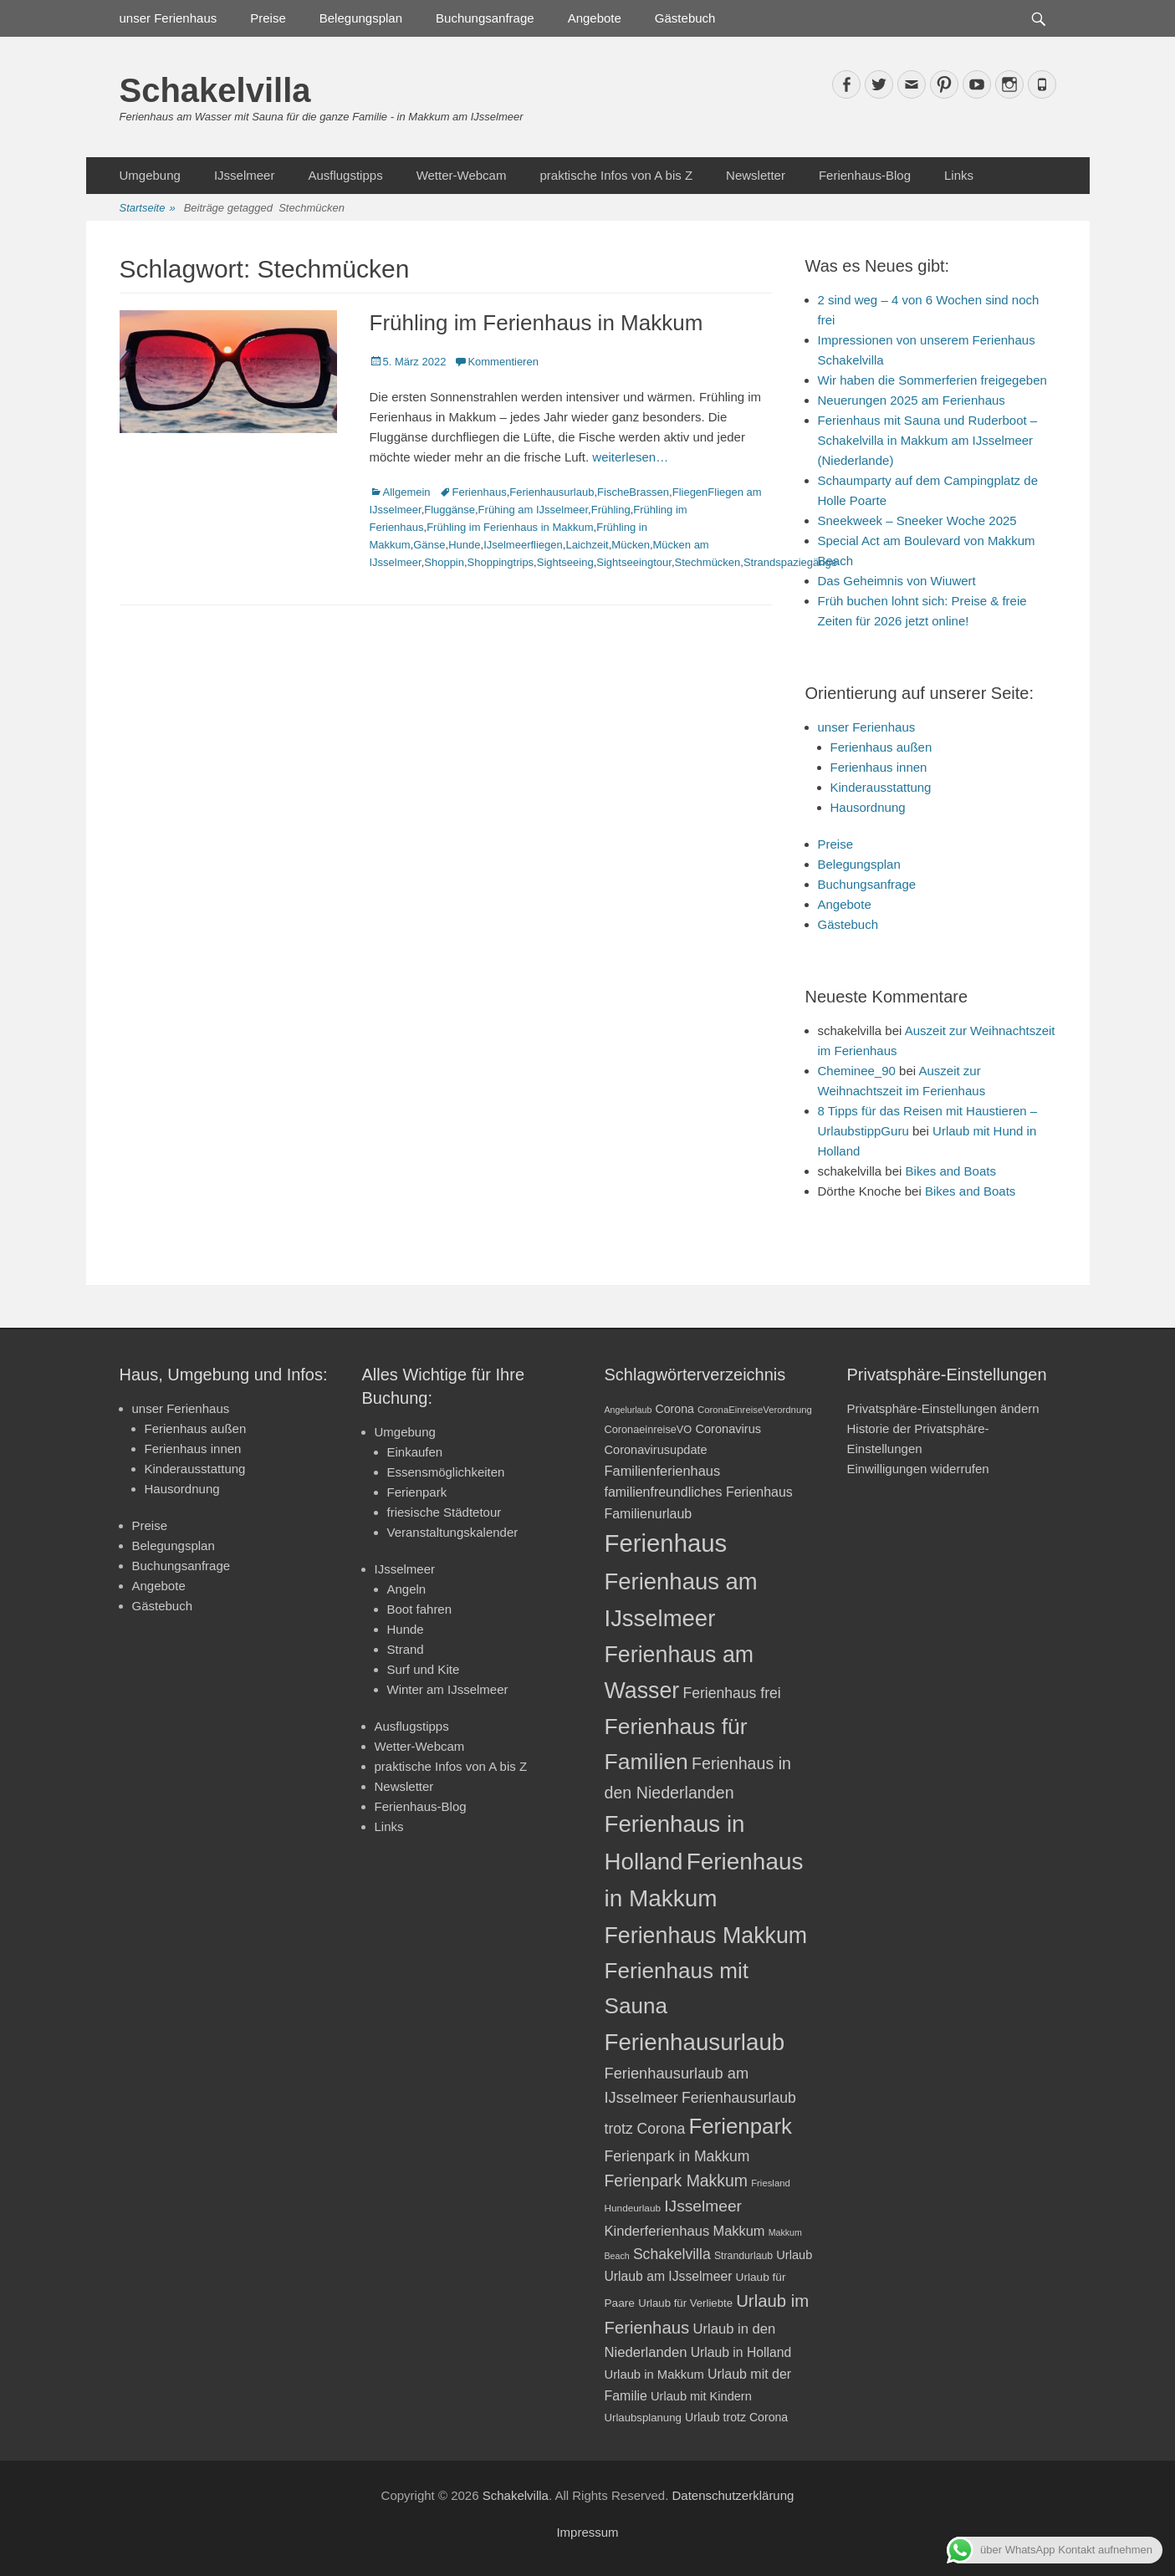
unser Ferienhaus (168, 18)
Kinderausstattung (881, 787)
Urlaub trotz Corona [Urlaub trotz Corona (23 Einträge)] (736, 2417)
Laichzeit (586, 544)
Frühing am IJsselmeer (533, 509)
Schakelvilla (215, 90)
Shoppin (444, 562)
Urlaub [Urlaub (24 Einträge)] (794, 2255)
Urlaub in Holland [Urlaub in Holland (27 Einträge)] (741, 2352)
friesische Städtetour (444, 1512)
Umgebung (150, 175)
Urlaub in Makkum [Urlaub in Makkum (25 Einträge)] (654, 2374)
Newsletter (755, 175)
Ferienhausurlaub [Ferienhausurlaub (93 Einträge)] (695, 2042)
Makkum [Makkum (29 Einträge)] (738, 2230)
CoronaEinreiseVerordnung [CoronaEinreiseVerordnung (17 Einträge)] (754, 1410)
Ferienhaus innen (878, 767)
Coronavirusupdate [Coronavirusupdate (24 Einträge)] (656, 1449)
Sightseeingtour (634, 562)
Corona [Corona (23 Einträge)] (675, 1409)
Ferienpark (417, 1492)
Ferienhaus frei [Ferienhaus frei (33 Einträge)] (731, 1693)
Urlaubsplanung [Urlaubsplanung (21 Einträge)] (643, 2417)
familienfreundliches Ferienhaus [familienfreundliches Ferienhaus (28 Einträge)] (699, 1492)
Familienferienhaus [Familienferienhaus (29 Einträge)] (663, 1470)
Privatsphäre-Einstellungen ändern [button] (943, 1408)
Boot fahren (419, 1609)
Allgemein (407, 492)
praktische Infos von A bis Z (615, 175)
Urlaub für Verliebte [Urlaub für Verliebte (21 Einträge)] (685, 2303)
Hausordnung (868, 807)
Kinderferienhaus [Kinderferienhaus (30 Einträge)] (657, 2231)
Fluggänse (449, 509)
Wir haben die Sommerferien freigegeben (932, 380)
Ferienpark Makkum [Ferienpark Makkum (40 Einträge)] (676, 2180)
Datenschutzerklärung (733, 2495)
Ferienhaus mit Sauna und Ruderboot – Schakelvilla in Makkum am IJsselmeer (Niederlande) (928, 440)
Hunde (464, 544)
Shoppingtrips (500, 562)
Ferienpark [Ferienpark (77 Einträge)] (740, 2126)
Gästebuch (685, 18)
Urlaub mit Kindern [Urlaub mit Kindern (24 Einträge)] (701, 2396)
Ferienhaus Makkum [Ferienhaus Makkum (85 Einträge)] (706, 1935)
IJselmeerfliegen (523, 544)
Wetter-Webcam (461, 175)
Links (958, 175)
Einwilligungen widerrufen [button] (918, 1468)
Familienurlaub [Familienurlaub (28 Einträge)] (648, 1514)
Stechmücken (708, 562)
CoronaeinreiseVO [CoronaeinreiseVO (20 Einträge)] (648, 1429)
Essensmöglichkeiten (446, 1472)
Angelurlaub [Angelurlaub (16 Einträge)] (628, 1410)
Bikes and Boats (951, 1171)
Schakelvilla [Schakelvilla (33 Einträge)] (672, 2254)
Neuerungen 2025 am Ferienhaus (911, 400)
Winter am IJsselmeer (447, 1689)
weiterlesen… (630, 457)
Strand (405, 1649)
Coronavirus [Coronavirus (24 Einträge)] (728, 1429)
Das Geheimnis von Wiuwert (897, 581)
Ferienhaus (479, 492)
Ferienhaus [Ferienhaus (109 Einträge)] (666, 1543)
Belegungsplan (360, 18)
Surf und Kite (423, 1669)
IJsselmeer (244, 175)
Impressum (587, 2532)
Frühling (611, 509)
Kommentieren (503, 361)
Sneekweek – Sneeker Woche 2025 (917, 520)
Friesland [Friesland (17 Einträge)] (770, 2183)
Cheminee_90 (857, 1071)
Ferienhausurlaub (551, 492)
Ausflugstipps (345, 175)
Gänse (429, 544)
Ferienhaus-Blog (865, 175)
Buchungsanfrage (485, 18)
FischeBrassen (633, 492)
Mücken (630, 544)
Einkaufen (415, 1452)
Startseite (148, 208)
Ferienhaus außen (881, 747)
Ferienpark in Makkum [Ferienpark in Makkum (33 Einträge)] (677, 2156)
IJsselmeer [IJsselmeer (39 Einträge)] (703, 2206)
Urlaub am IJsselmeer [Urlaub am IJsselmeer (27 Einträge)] (669, 2276)
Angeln (407, 1589)
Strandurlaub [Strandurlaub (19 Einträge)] (743, 2256)
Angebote (594, 18)
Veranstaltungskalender (453, 1532)
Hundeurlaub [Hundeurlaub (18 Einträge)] (633, 2208)
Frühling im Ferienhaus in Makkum (536, 322)
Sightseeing (565, 562)
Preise (268, 18)
